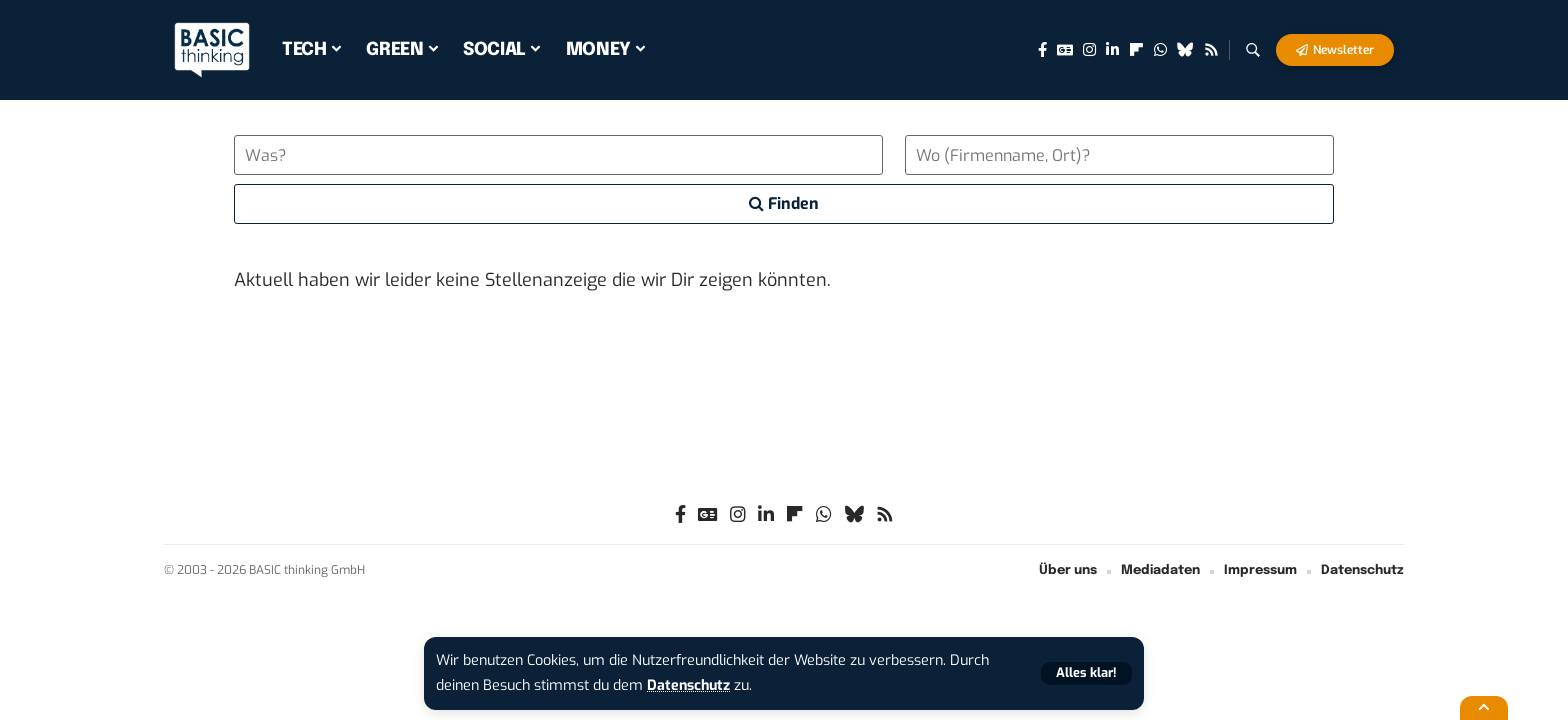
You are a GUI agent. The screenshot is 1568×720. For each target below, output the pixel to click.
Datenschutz (690, 685)
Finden (784, 203)
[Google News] (1065, 50)
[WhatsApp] (1160, 50)
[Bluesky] (1185, 50)
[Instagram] (1089, 50)
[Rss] (1211, 50)
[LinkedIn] (1112, 50)
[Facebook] (1042, 50)
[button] (1086, 673)
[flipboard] (1136, 50)
